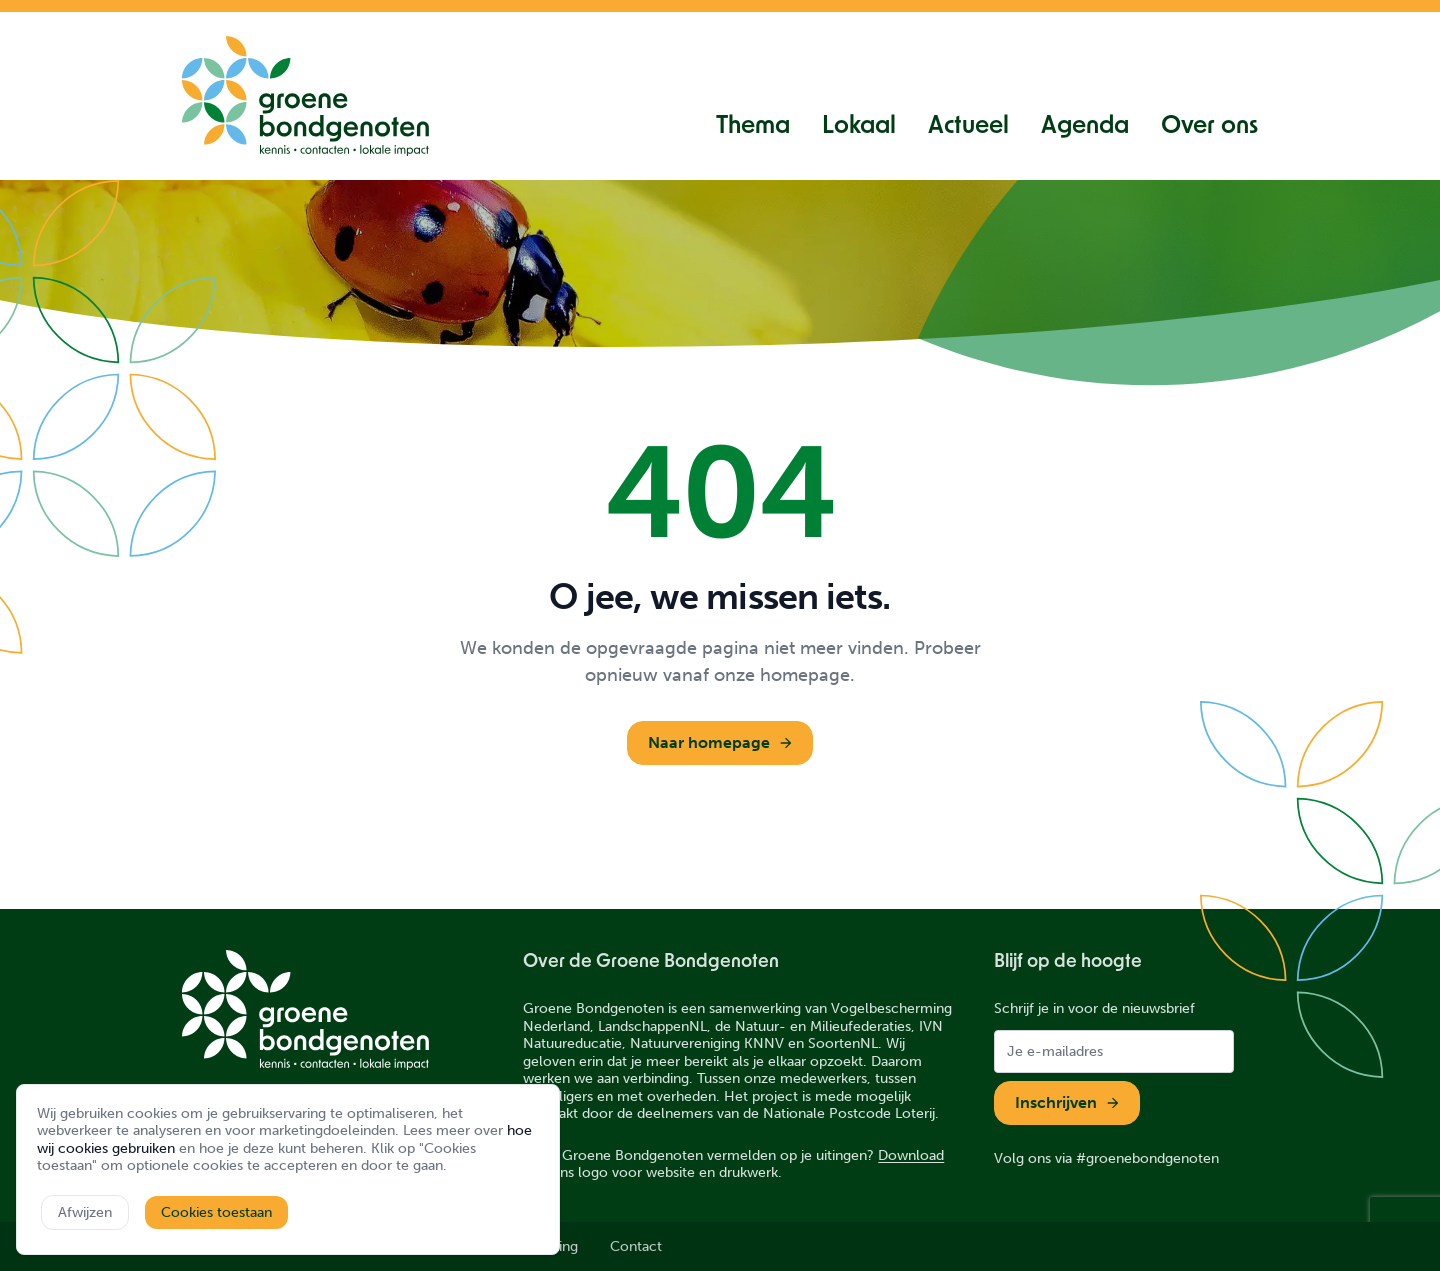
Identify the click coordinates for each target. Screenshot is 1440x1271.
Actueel (968, 127)
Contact (636, 1246)
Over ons (1209, 127)
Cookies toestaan (216, 1212)
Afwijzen (85, 1212)
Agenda (1085, 127)
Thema (753, 127)
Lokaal (859, 127)
